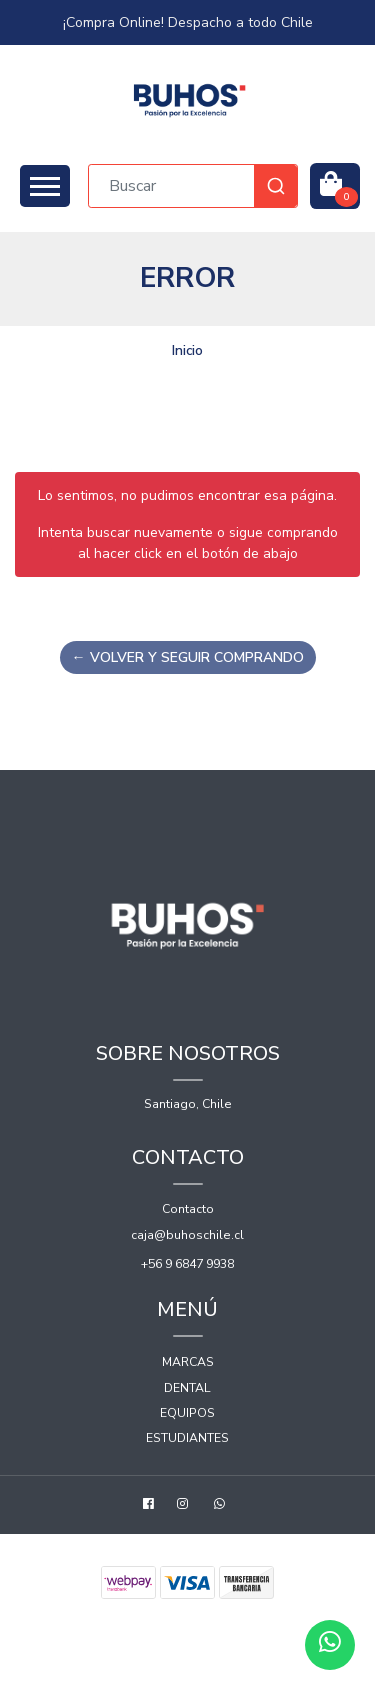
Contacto (188, 1209)
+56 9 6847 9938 (187, 1264)
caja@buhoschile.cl (187, 1235)
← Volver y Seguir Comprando (188, 657)
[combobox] (193, 186)
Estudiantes (187, 1438)
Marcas (188, 1362)
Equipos (187, 1413)
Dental (187, 1388)
